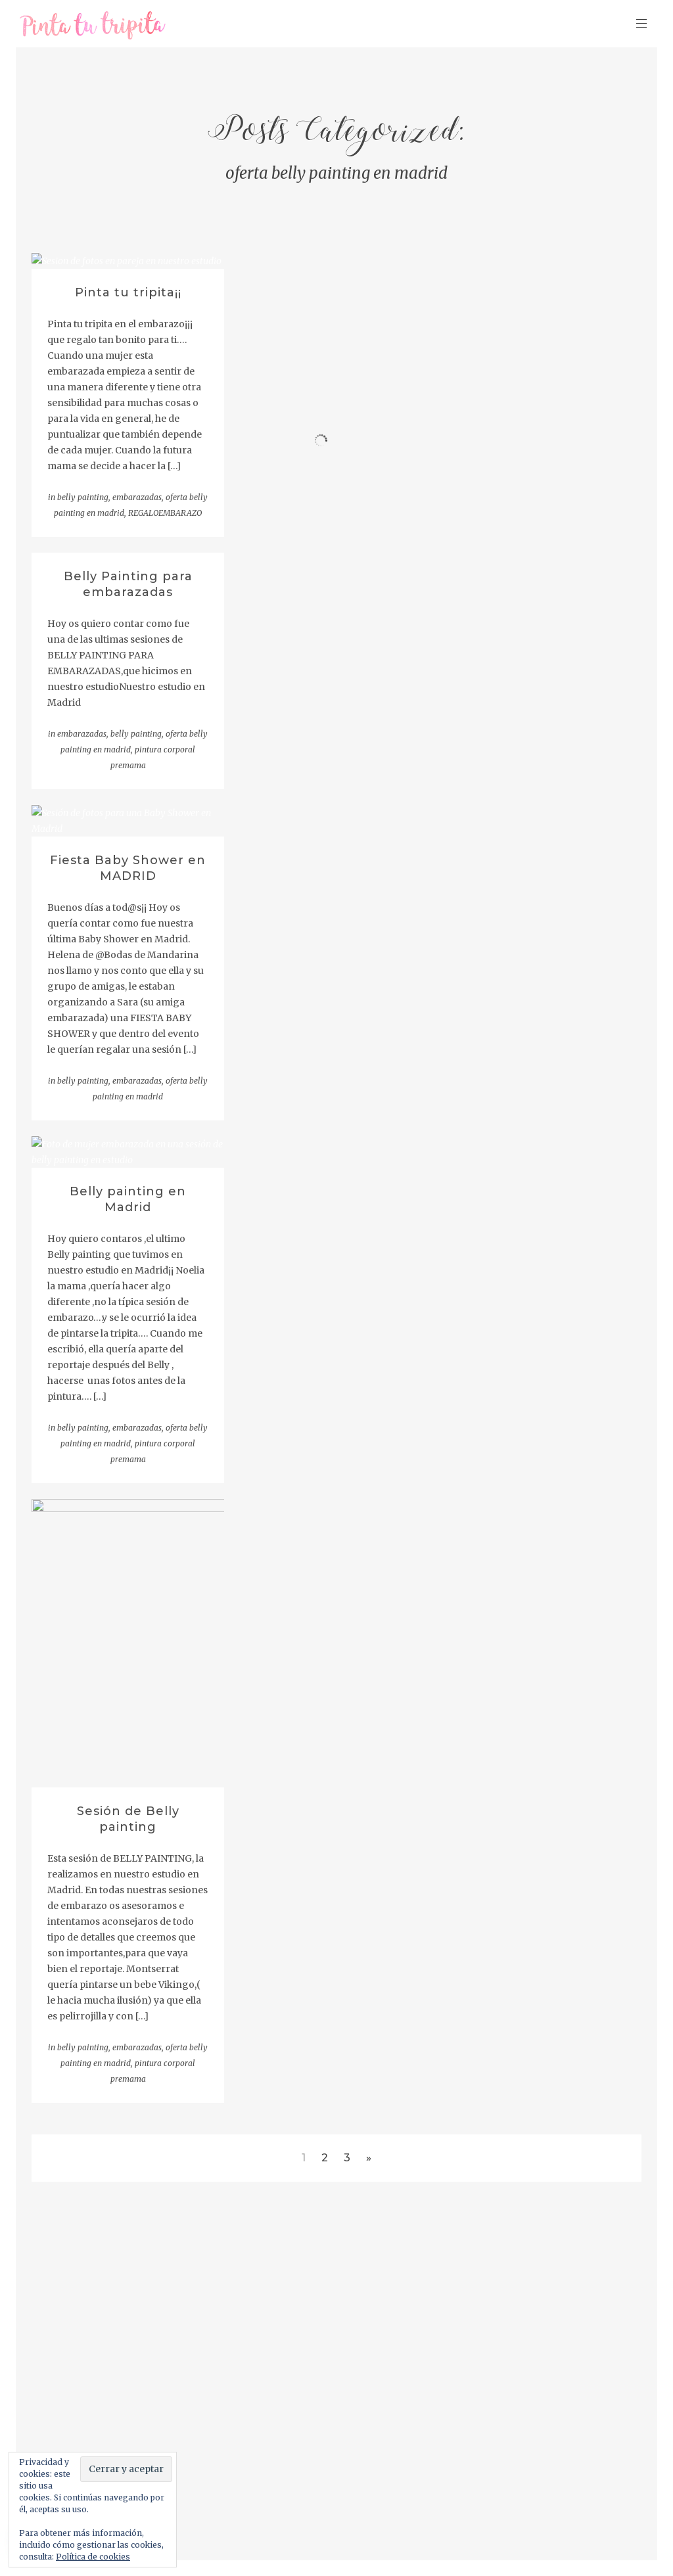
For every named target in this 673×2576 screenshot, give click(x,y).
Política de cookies (93, 2557)
